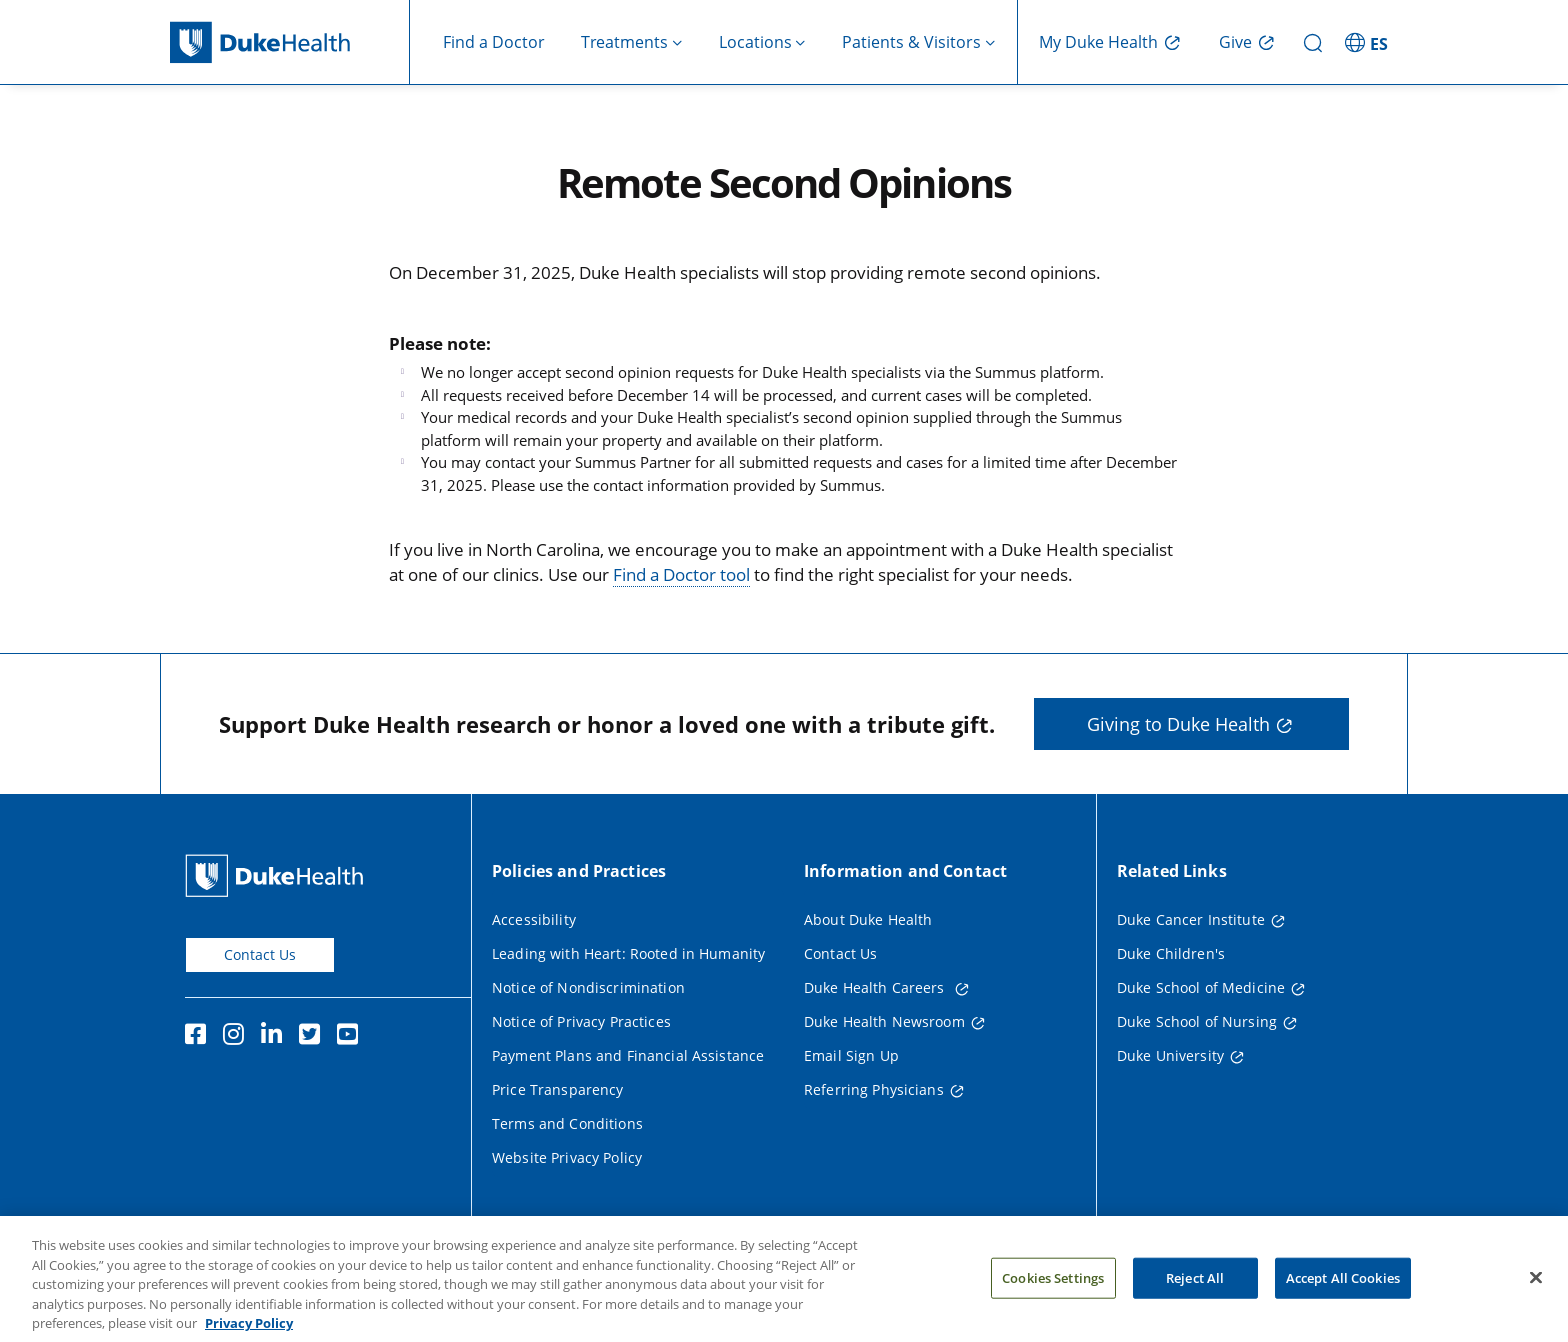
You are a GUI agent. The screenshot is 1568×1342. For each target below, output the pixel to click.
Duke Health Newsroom (884, 1021)
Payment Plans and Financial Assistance (628, 1055)
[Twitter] (314, 1037)
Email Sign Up (851, 1055)
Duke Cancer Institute (1191, 919)
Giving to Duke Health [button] (1178, 724)
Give (1235, 42)
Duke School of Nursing (1197, 1021)
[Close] (1536, 1297)
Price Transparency (558, 1089)
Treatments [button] (624, 42)
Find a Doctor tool (681, 574)
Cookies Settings (1053, 1297)
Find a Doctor (494, 42)
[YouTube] (352, 1037)
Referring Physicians (874, 1089)
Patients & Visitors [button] (911, 42)
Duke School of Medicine (1201, 987)
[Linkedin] (276, 1037)
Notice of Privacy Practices (581, 1021)
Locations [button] (755, 42)
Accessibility (534, 919)
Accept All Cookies (1343, 1297)
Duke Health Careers (876, 987)
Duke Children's (1171, 953)
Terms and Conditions (567, 1123)
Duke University (1170, 1055)
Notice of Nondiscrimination (588, 987)
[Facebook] (200, 1037)
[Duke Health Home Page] (278, 875)
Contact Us (260, 954)
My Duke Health (1098, 42)
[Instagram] (238, 1037)
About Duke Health (868, 919)
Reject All (1195, 1297)
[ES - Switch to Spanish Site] (1369, 42)
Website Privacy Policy (567, 1157)
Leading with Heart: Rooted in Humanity (628, 953)
